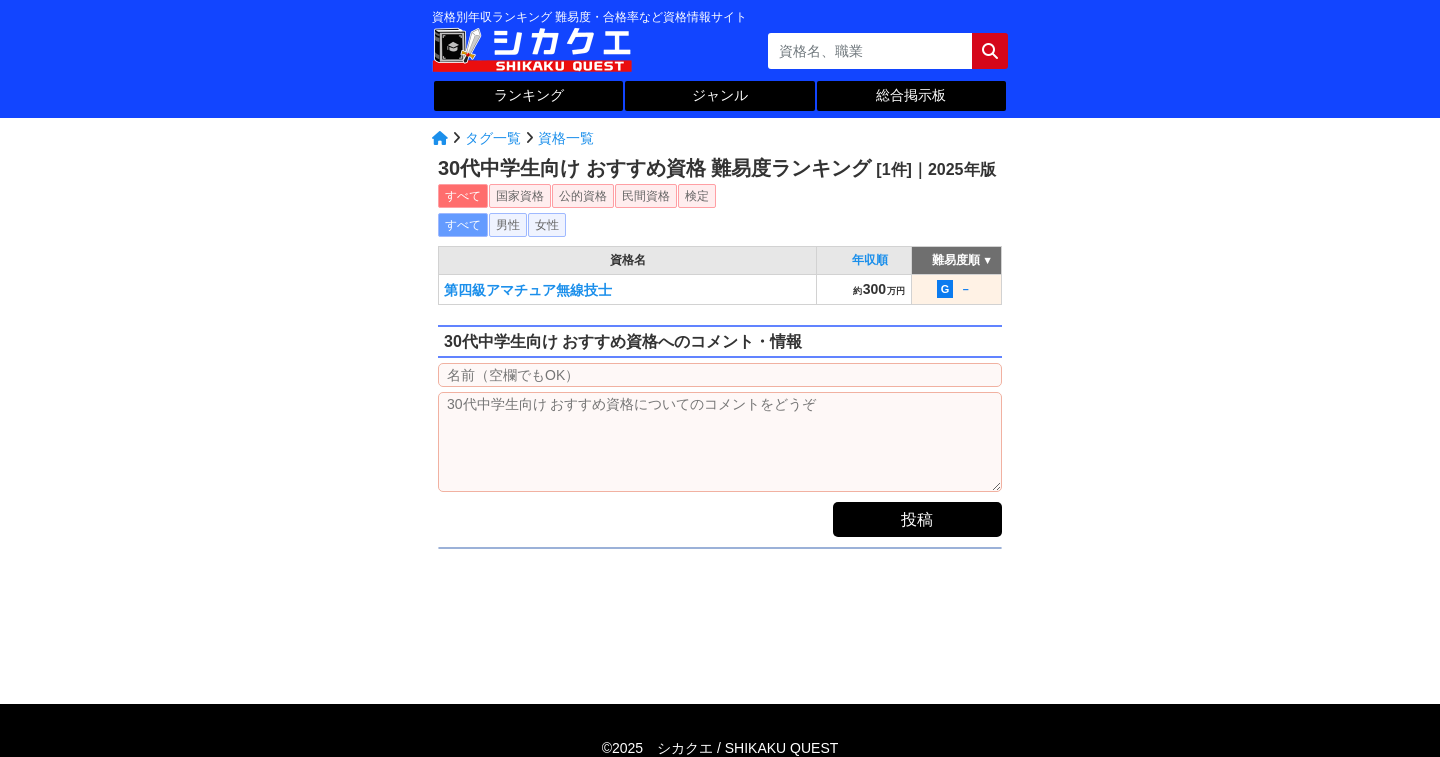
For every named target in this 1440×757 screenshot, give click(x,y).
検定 (697, 196)
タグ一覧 (493, 138)
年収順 (870, 260)
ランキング (529, 95)
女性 (547, 225)
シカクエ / (747, 748)
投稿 (917, 519)
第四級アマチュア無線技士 (528, 290)
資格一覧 (566, 138)
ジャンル (720, 95)
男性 (508, 225)
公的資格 (583, 196)
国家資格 (520, 196)
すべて (463, 196)
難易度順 (956, 260)
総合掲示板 (911, 95)
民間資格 (646, 196)
